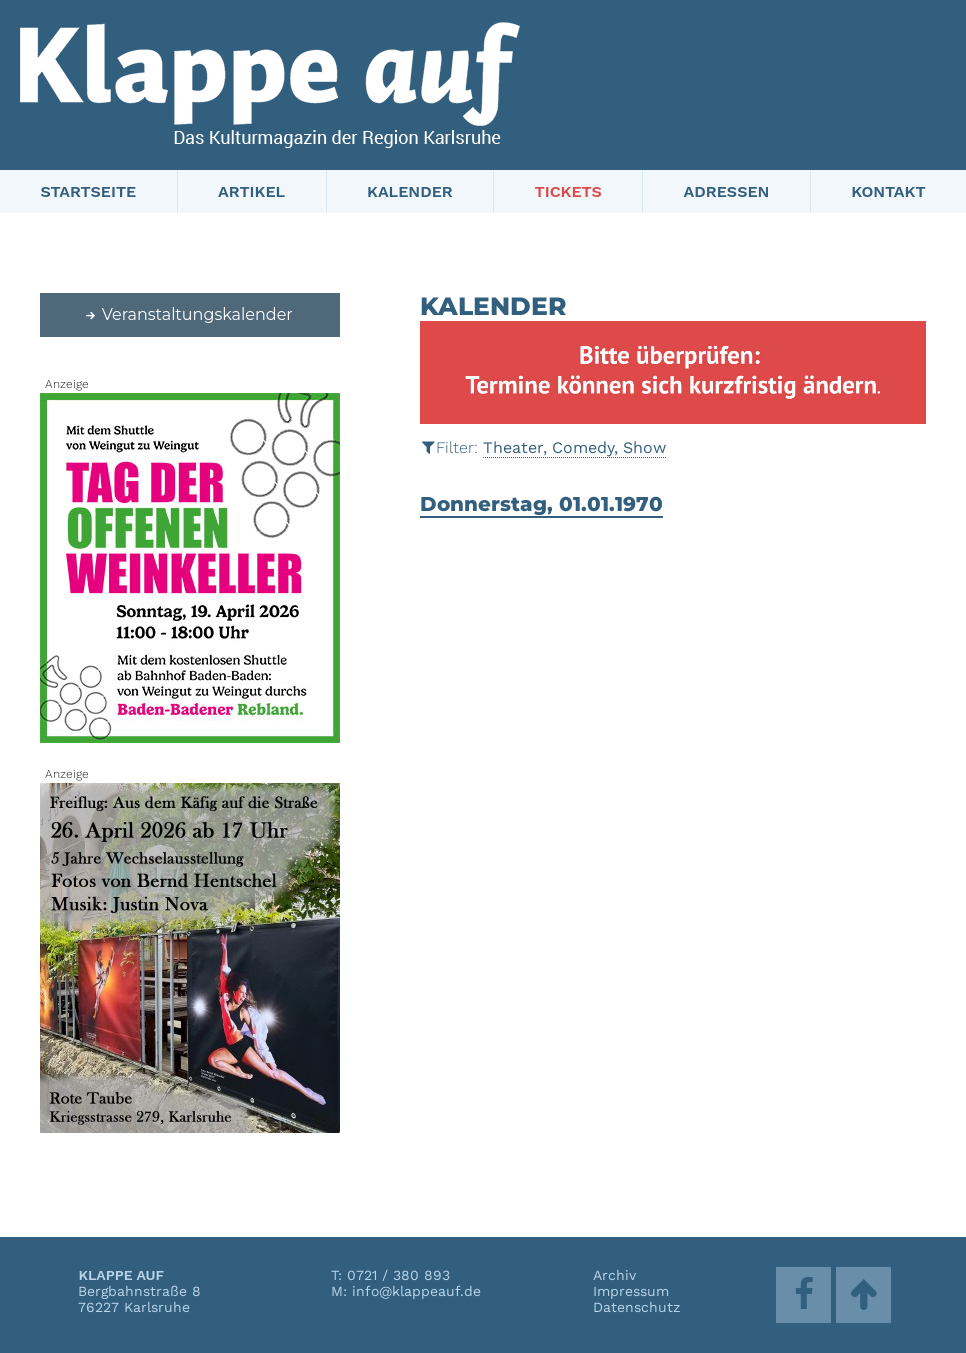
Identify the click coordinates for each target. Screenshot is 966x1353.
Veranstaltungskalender (188, 314)
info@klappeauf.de (416, 1291)
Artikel (251, 191)
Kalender (410, 191)
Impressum (631, 1291)
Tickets (568, 191)
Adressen (727, 191)
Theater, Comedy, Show (574, 447)
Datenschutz (636, 1307)
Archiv (614, 1275)
